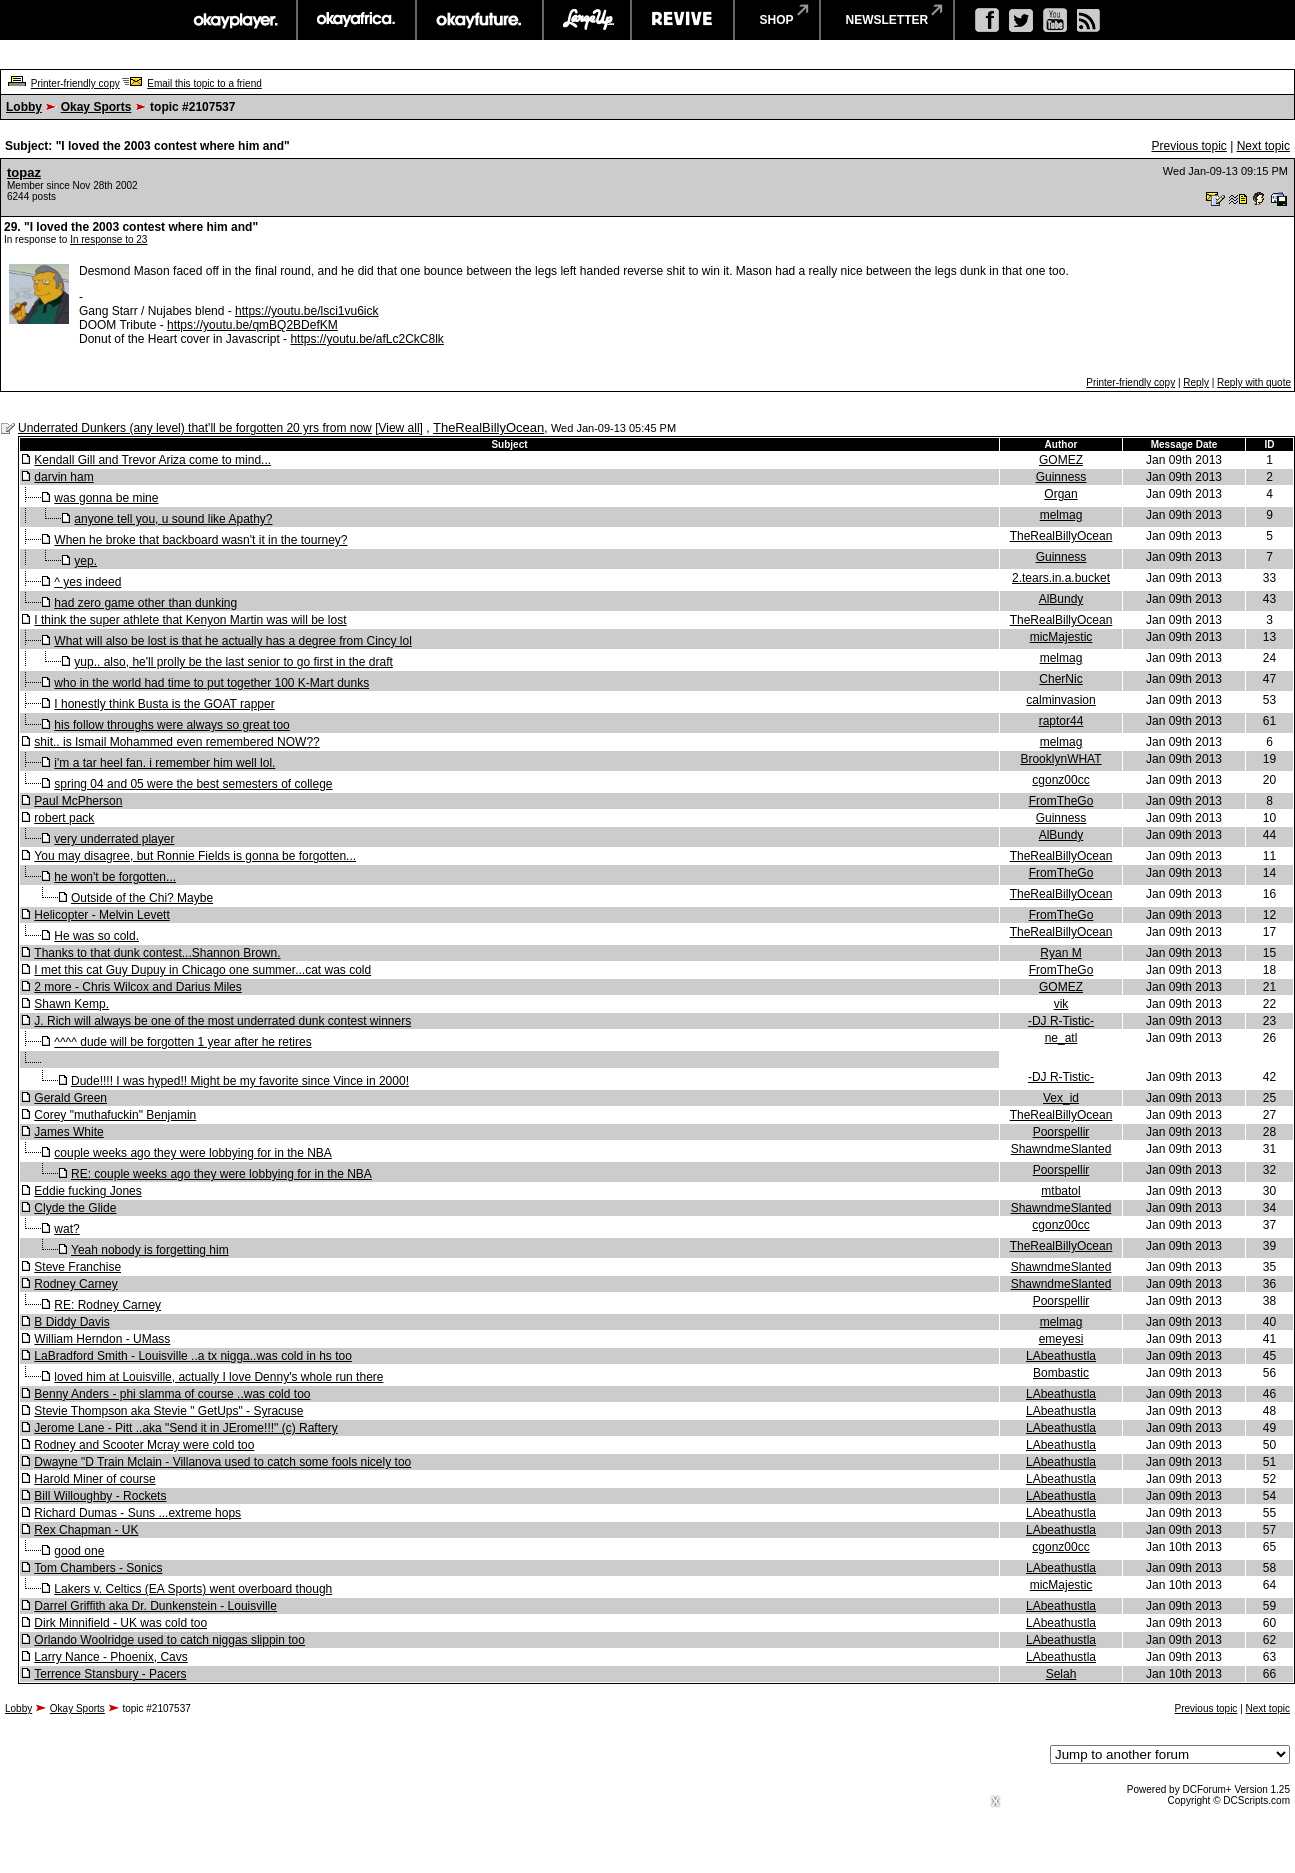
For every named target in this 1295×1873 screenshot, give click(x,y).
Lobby (24, 107)
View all (398, 428)
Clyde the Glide (75, 1208)
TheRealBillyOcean (488, 427)
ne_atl (1061, 1038)
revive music (682, 20)
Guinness (1061, 477)
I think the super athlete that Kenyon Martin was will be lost (190, 620)
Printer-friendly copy (75, 83)
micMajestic (1061, 637)
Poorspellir (1061, 1132)
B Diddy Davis (71, 1322)
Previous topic (1188, 146)
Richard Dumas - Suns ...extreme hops (137, 1513)
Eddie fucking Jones (87, 1191)
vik (1061, 1004)
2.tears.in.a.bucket (1061, 578)
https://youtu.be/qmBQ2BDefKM (252, 325)
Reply (1196, 382)
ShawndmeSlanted (1061, 1149)
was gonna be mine (106, 498)
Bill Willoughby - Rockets (100, 1496)
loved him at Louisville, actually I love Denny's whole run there (218, 1377)
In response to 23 (108, 239)
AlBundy (1061, 599)
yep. (85, 561)
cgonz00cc (1060, 780)
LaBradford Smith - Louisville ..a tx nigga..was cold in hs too (193, 1356)
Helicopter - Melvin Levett (101, 915)
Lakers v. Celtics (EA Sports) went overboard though (193, 1589)
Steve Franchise (77, 1267)
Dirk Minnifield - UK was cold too (120, 1623)
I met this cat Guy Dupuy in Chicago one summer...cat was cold (202, 970)
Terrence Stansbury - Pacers (110, 1674)
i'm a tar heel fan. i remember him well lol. (164, 763)
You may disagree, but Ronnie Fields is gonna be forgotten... (195, 856)
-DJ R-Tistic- (1061, 1021)
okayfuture (479, 20)
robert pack (64, 818)
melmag (1061, 515)
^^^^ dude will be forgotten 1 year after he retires (182, 1042)
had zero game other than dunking (145, 603)
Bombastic (1061, 1373)
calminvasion (1060, 700)
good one (79, 1551)
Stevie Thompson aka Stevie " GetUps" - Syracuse (168, 1411)
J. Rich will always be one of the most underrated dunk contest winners (222, 1021)
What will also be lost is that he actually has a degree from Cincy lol (233, 641)
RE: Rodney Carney (107, 1305)
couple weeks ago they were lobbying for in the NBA (193, 1153)
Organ (1060, 494)
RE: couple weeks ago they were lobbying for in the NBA (221, 1174)
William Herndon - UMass (102, 1339)
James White (68, 1132)
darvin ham (63, 477)
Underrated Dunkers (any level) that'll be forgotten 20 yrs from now (195, 428)
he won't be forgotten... (115, 877)
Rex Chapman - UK (86, 1530)
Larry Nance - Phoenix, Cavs (110, 1657)
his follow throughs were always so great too (171, 725)
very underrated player (114, 839)
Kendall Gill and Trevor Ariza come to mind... (152, 460)
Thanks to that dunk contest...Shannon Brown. (157, 953)
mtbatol (1060, 1191)
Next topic (1263, 146)
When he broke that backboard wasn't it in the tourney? (200, 540)
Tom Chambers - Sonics (98, 1568)
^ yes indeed (87, 582)
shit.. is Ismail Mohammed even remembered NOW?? (176, 742)
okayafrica (356, 20)
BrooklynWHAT (1060, 759)
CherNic (1060, 679)
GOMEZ (1061, 460)
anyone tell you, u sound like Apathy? (173, 519)
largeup (587, 20)
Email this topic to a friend (204, 83)
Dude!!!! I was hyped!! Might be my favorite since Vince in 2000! (240, 1081)
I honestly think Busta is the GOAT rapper (164, 704)
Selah (1061, 1674)
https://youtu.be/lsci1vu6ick (306, 311)
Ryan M (1060, 953)
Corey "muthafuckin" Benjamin (115, 1115)
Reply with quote (1254, 382)
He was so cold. (96, 936)
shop (777, 20)
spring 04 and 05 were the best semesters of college (193, 784)
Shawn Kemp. (71, 1004)
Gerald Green (70, 1098)
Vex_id (1061, 1098)
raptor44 (1061, 721)
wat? (66, 1229)
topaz (24, 172)
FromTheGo (1061, 801)
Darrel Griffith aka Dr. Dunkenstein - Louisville (155, 1606)
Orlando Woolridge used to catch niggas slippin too (169, 1640)
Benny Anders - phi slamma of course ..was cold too (172, 1394)
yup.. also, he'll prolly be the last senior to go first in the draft (233, 662)
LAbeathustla (1061, 1356)
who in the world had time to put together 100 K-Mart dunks (211, 683)
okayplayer (234, 20)
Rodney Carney (75, 1284)
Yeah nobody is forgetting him (150, 1250)
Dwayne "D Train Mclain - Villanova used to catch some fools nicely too (222, 1462)
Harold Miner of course (94, 1479)
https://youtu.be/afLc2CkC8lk (366, 339)
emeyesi (1061, 1339)
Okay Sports (96, 107)
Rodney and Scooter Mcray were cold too (144, 1445)
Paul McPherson (78, 801)
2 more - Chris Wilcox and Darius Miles (137, 987)
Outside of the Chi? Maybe (142, 898)
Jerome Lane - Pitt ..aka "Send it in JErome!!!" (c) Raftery (185, 1428)
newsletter (887, 20)
